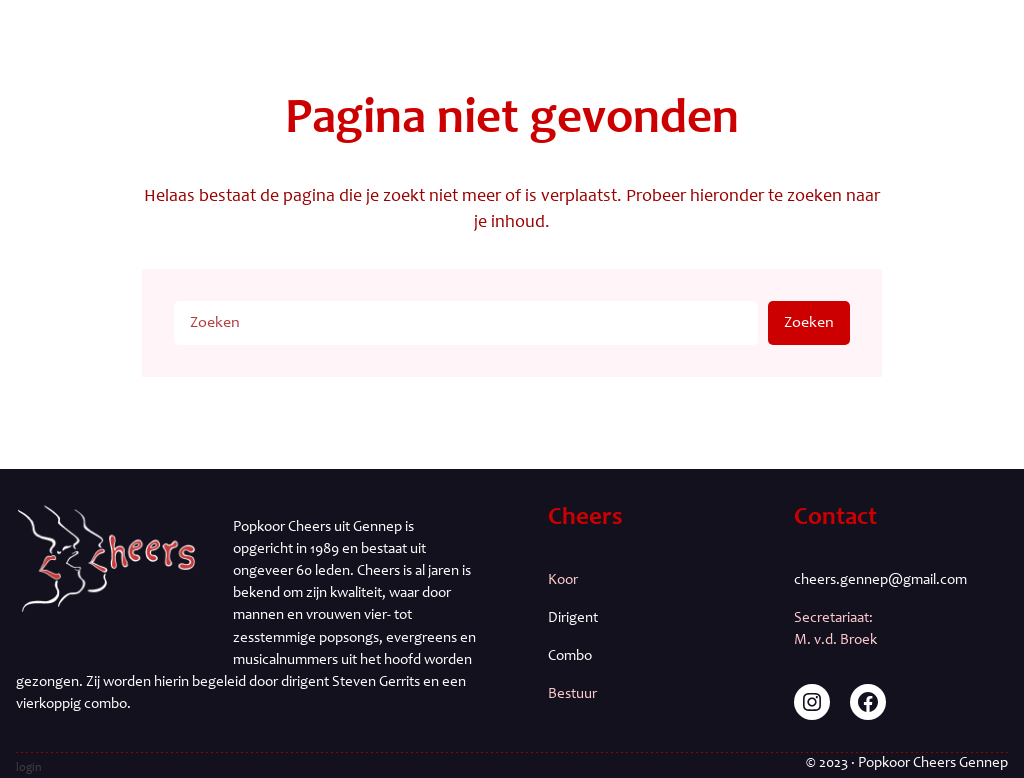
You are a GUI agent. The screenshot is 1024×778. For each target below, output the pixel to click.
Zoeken (809, 323)
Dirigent (573, 618)
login (29, 768)
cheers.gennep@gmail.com (880, 580)
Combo (570, 656)
